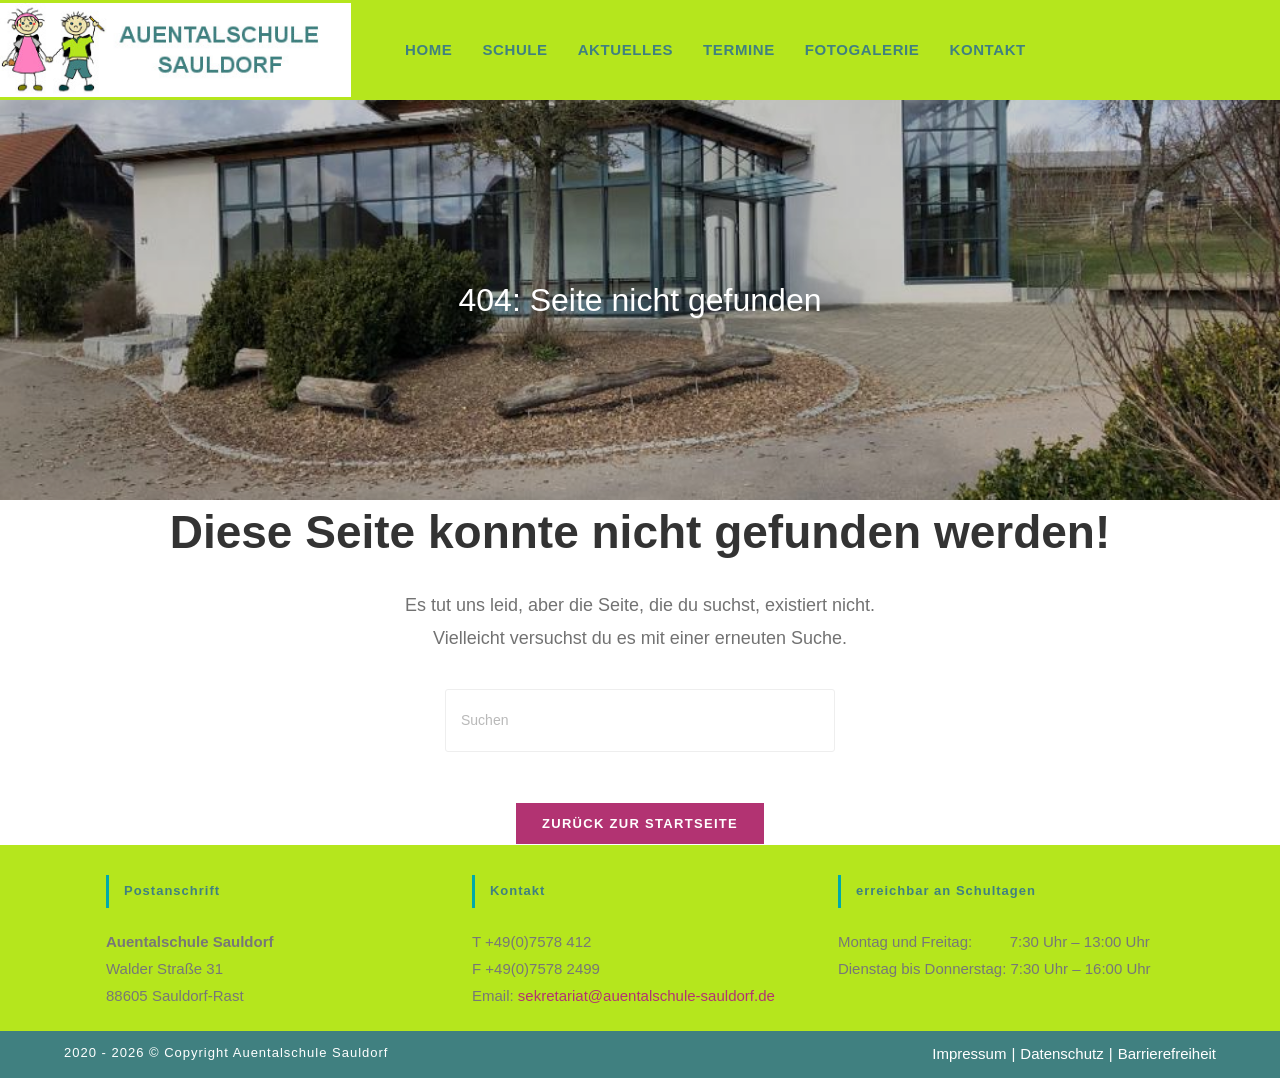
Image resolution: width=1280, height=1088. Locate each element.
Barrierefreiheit (1167, 1063)
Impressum (969, 1063)
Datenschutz (1061, 1063)
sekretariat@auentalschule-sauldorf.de (646, 1005)
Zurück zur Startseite (640, 833)
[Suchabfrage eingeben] (640, 720)
